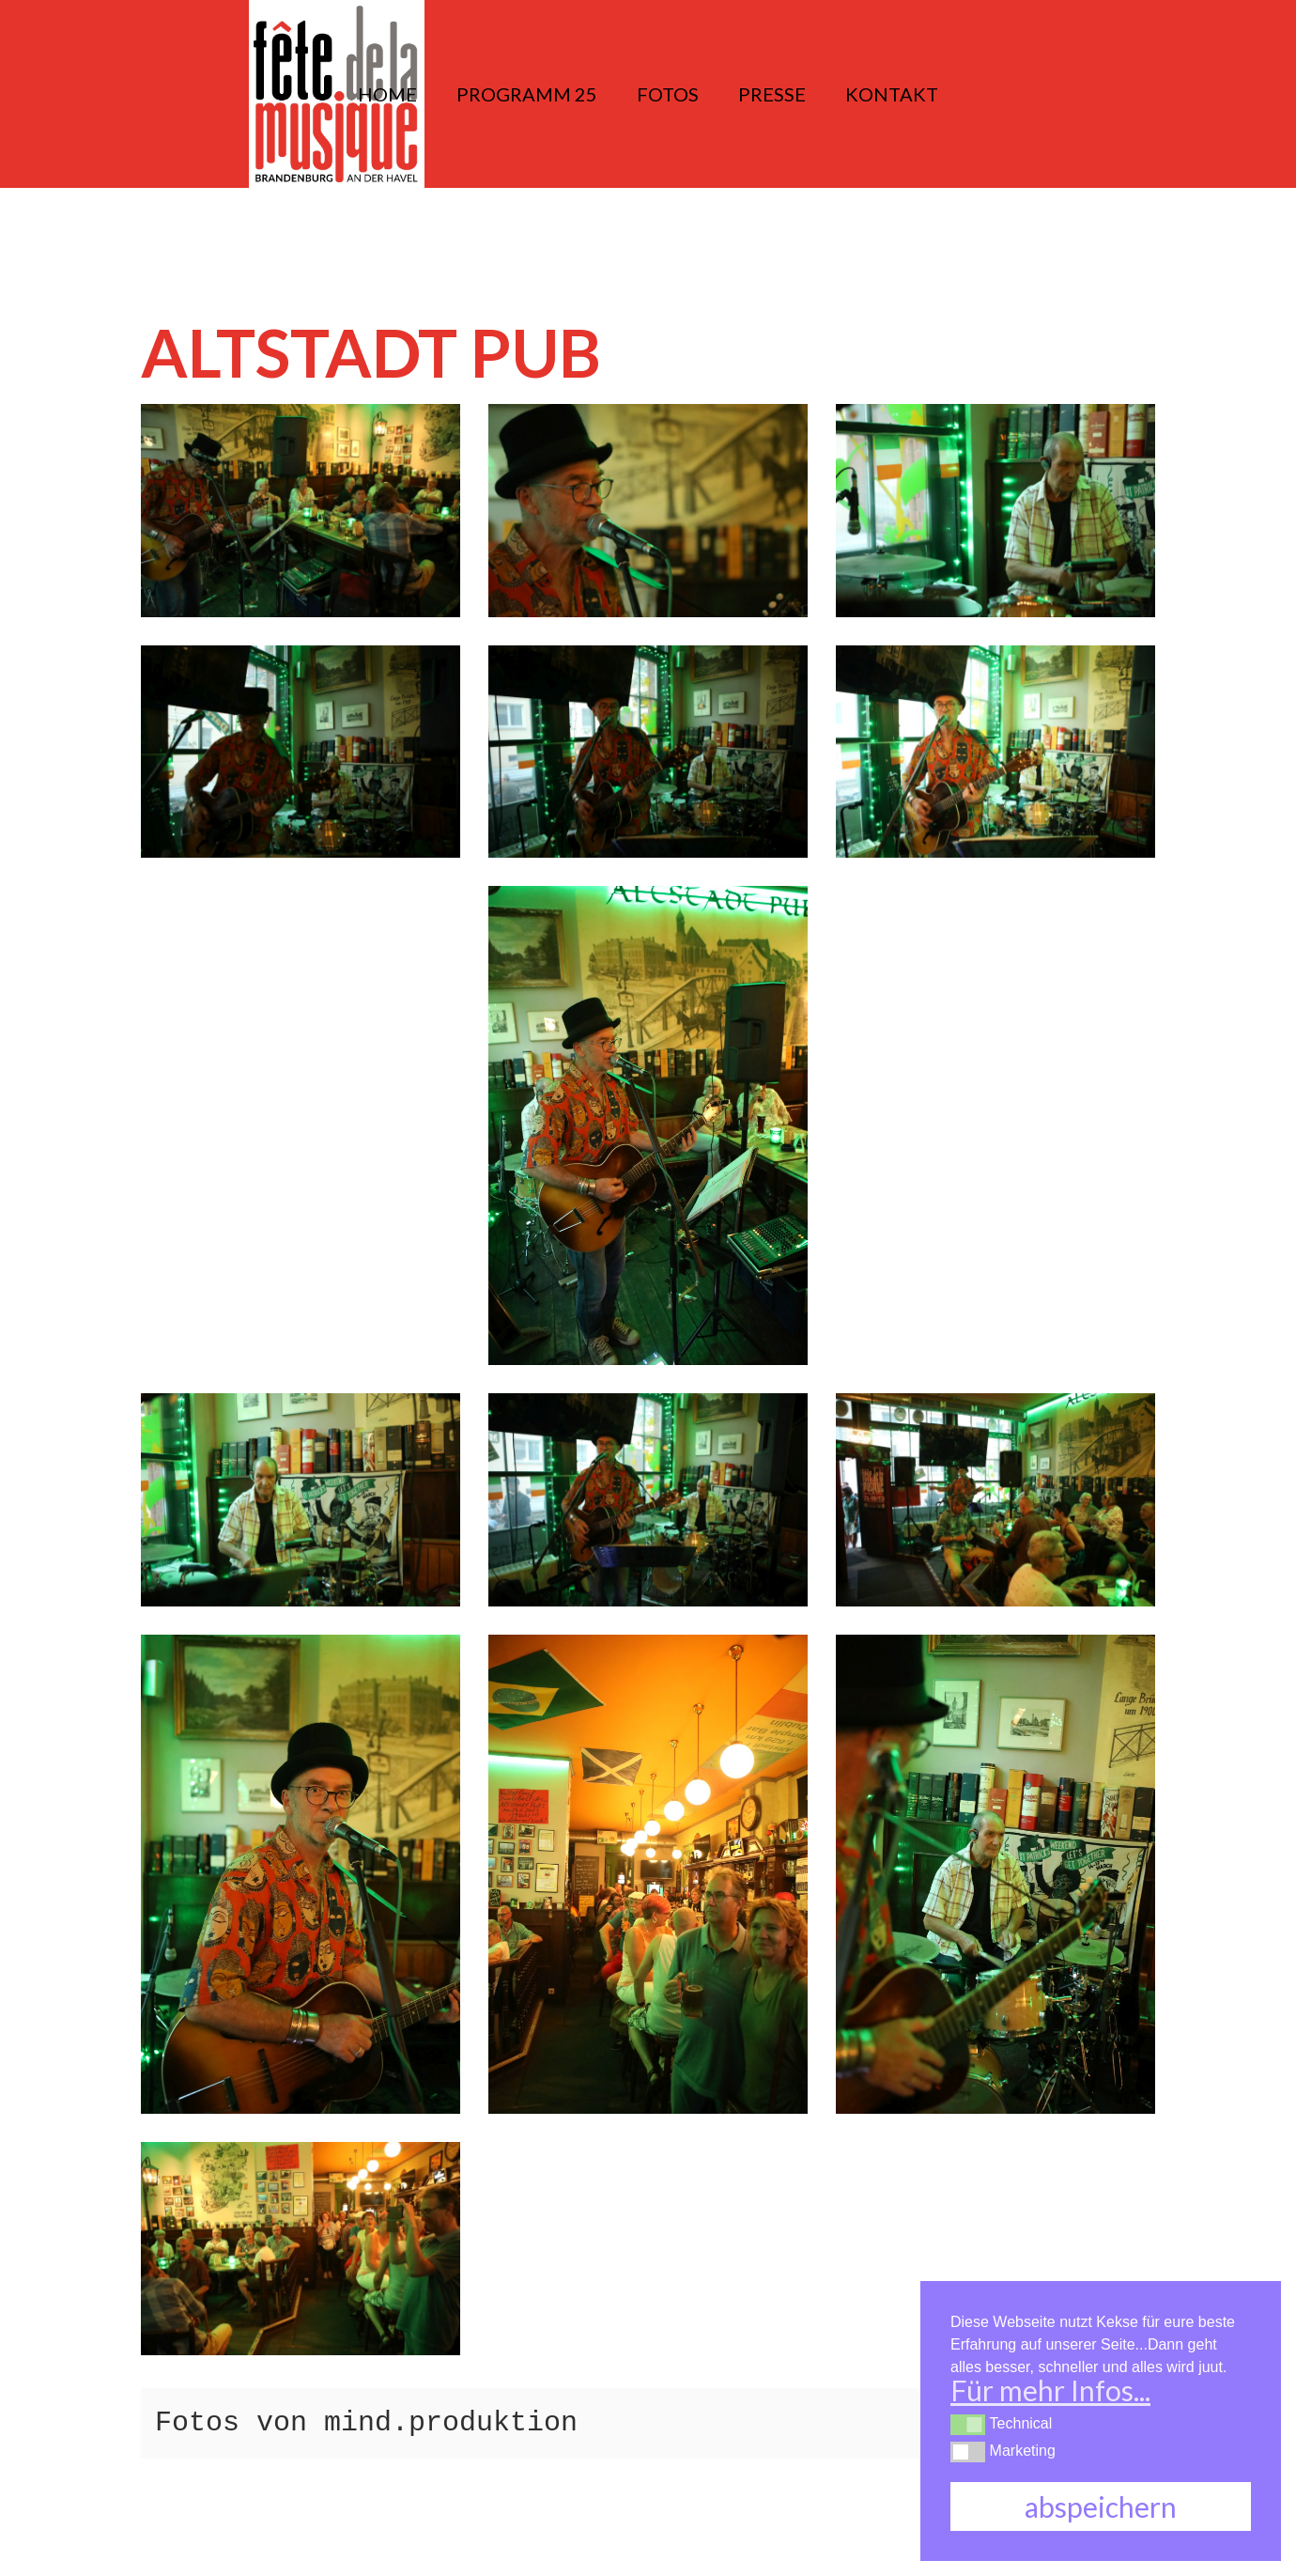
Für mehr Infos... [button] (1050, 2390)
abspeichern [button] (1101, 2506)
